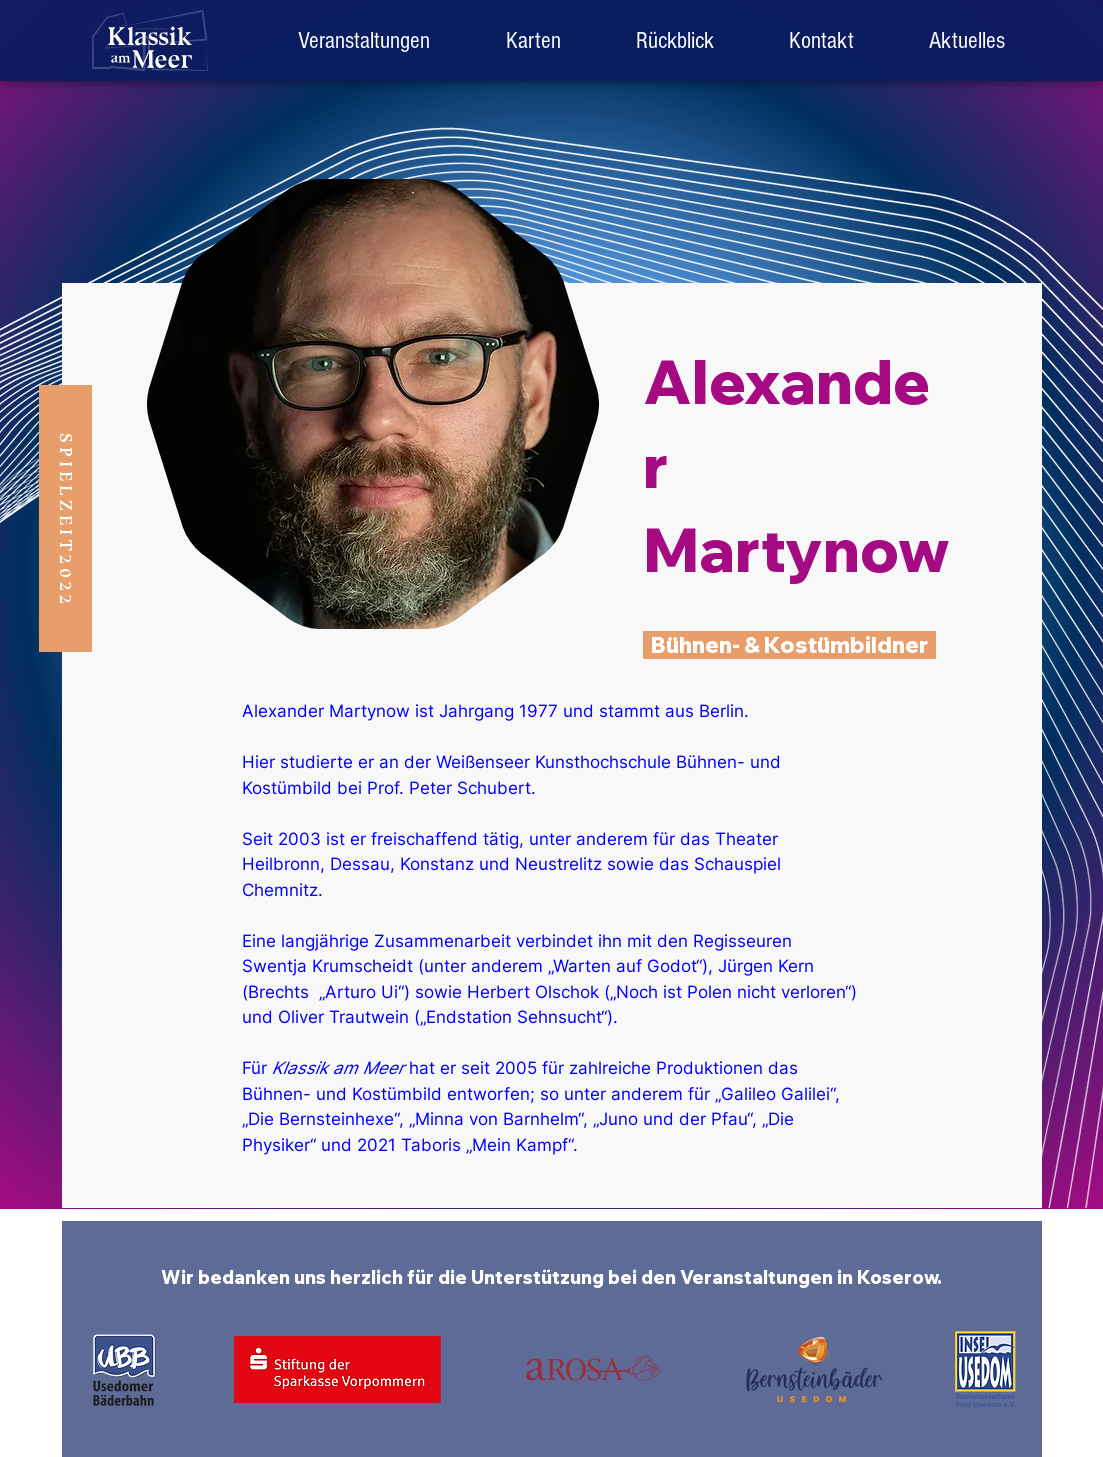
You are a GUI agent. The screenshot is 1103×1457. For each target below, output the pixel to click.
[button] (675, 41)
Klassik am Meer (338, 1068)
